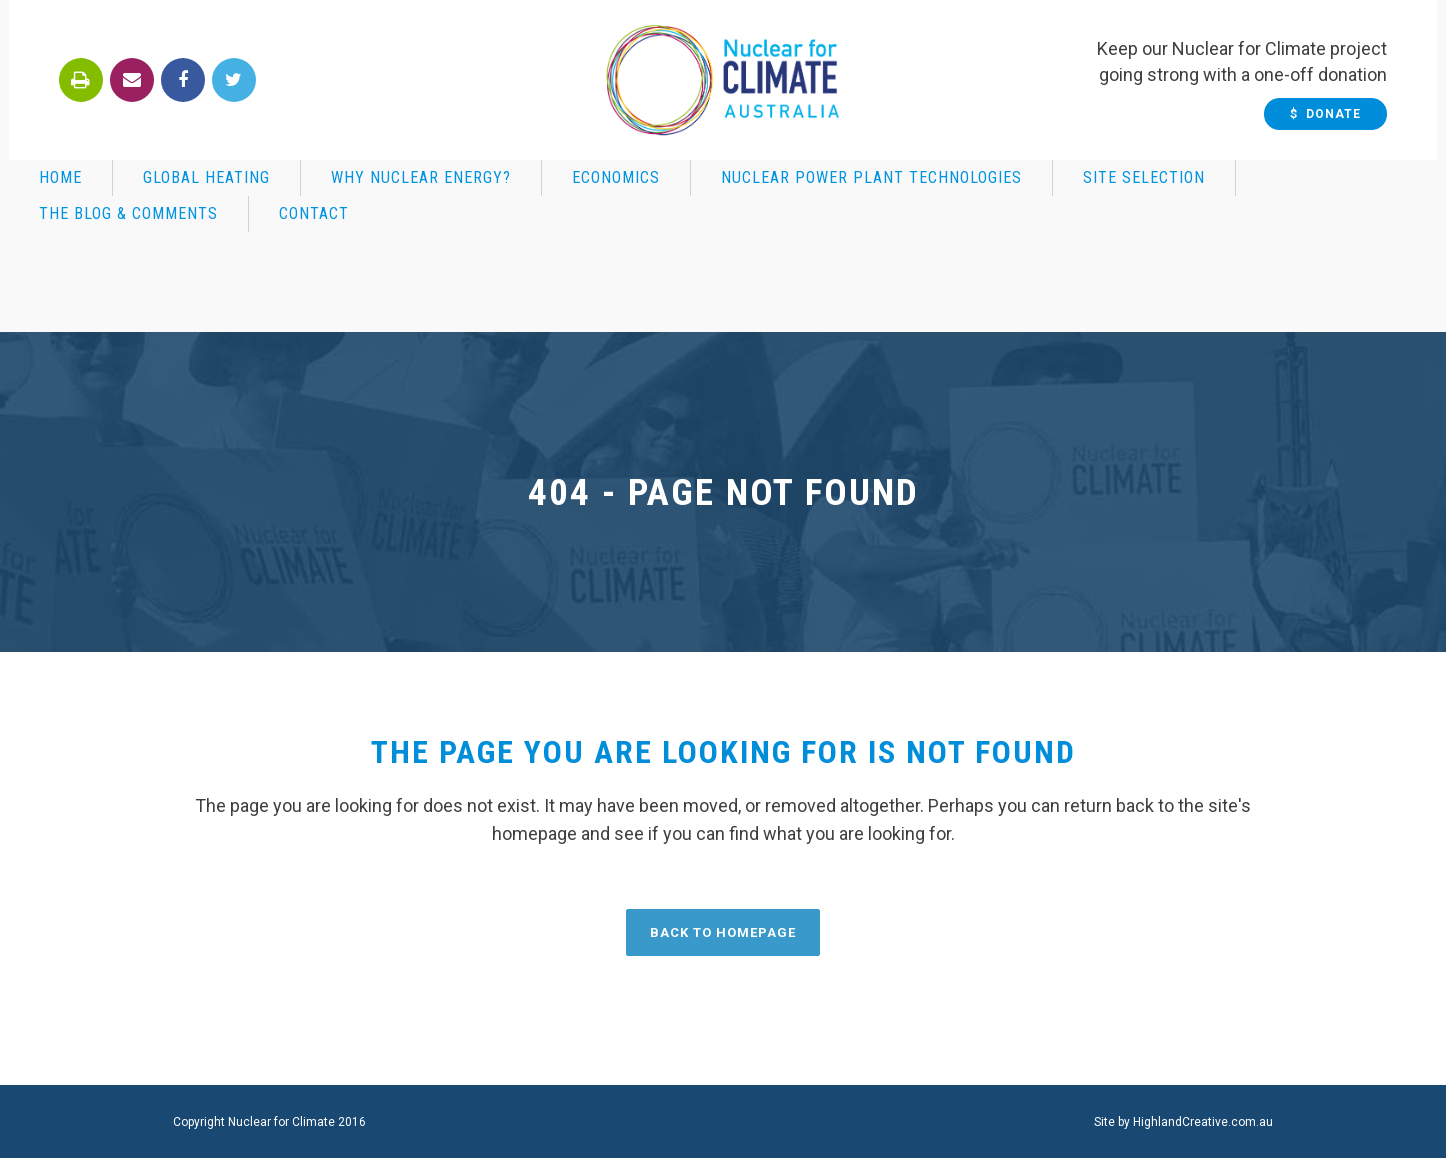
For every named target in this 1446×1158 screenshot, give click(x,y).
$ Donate (1334, 114)
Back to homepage (723, 932)
